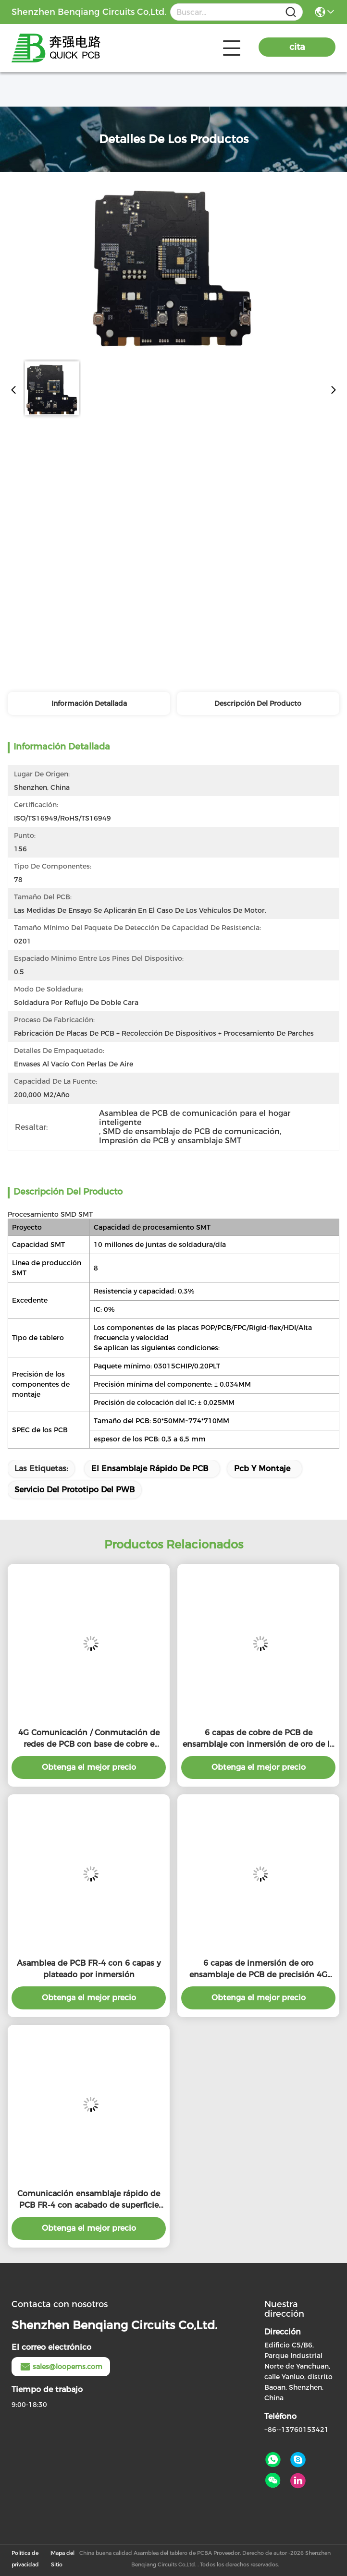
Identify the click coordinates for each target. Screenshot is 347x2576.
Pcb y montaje (262, 1468)
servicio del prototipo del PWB (74, 1489)
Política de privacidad (25, 2559)
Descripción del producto (257, 703)
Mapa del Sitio (62, 2559)
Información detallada (89, 703)
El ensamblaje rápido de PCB (149, 1468)
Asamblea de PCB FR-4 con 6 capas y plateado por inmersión (89, 1969)
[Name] (291, 12)
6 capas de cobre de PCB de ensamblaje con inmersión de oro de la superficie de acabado (258, 1739)
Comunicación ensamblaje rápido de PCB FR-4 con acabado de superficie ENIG (88, 2200)
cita (297, 47)
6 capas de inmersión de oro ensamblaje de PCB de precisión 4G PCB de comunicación (258, 1970)
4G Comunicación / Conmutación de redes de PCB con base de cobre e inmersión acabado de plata (89, 1739)
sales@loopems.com (60, 2366)
